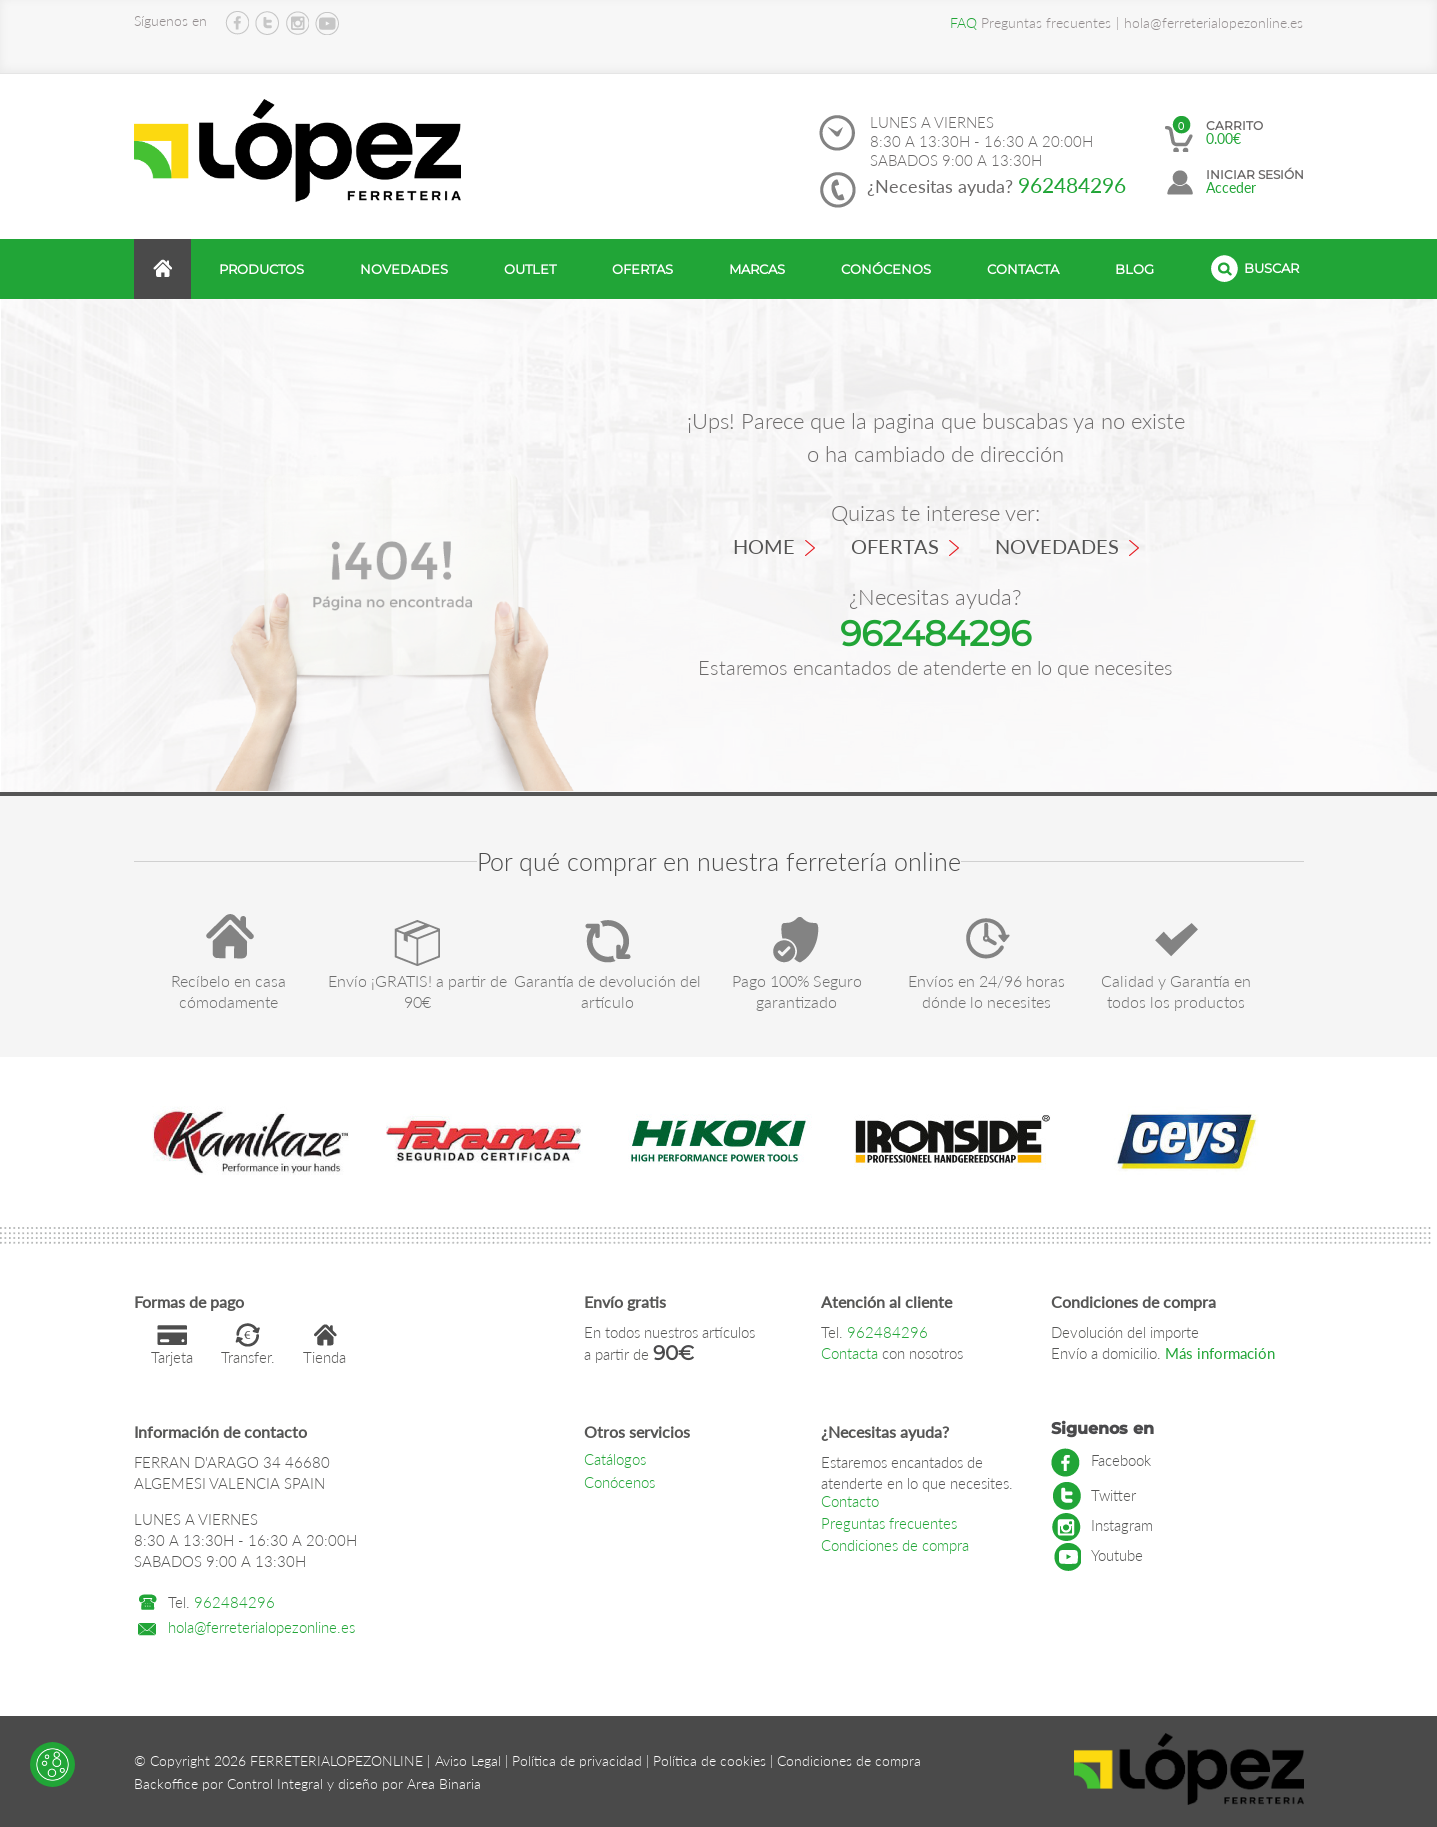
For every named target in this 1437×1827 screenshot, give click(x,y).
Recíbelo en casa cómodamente (228, 991)
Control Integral (275, 1783)
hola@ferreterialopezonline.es (1213, 22)
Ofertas (642, 269)
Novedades (404, 269)
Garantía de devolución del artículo (607, 991)
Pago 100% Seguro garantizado (797, 991)
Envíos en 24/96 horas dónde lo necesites (986, 991)
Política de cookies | (713, 1760)
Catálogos (615, 1459)
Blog (1134, 269)
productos (261, 269)
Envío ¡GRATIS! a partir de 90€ (417, 991)
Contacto (850, 1501)
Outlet (530, 269)
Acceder (1231, 187)
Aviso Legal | (471, 1760)
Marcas (757, 269)
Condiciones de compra (895, 1545)
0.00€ (1223, 138)
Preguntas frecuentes (1030, 22)
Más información (1218, 1353)
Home (774, 546)
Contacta (1023, 269)
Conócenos (886, 269)
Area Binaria (444, 1783)
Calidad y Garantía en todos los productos (1176, 991)
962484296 (1072, 184)
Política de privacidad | (580, 1760)
